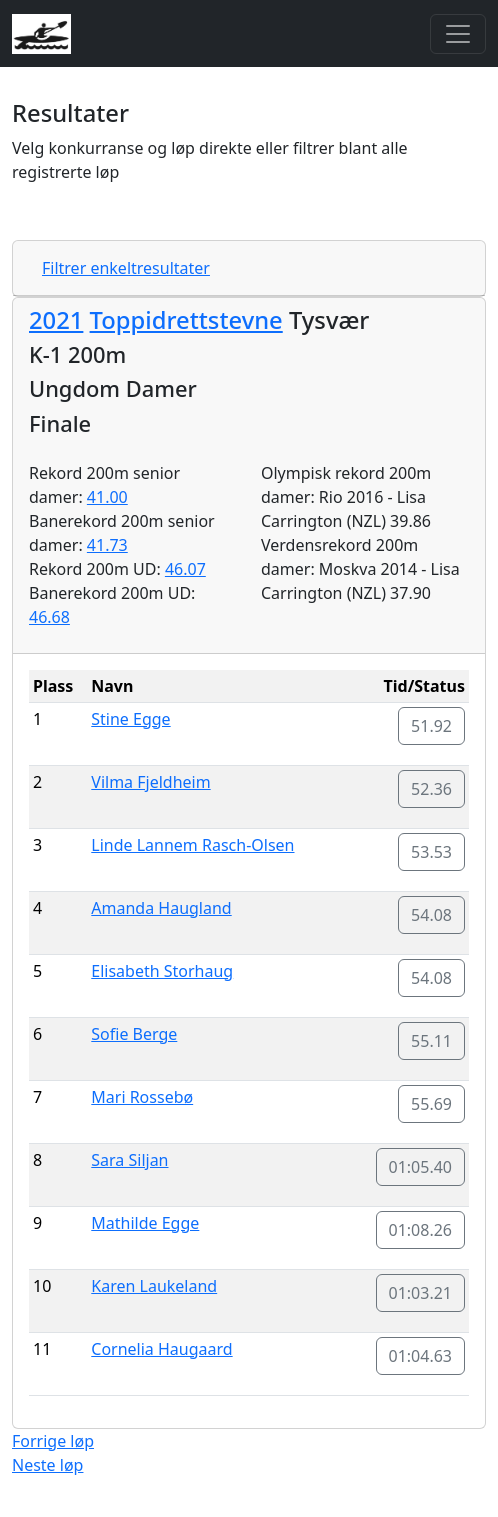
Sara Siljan (129, 1160)
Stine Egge (130, 719)
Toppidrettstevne (186, 320)
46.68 (49, 617)
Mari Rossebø (142, 1097)
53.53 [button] (431, 852)
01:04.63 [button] (421, 1356)
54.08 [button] (431, 915)
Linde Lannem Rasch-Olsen (192, 845)
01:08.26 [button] (421, 1230)
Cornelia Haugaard (161, 1349)
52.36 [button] (431, 789)
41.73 (107, 545)
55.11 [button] (431, 1041)
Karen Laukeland (154, 1286)
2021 (56, 320)
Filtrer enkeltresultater (126, 268)
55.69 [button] (431, 1104)
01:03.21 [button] (421, 1293)
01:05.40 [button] (421, 1167)
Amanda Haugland (161, 908)
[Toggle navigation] (458, 34)
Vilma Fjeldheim (150, 782)
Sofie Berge (134, 1034)
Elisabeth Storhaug (162, 971)
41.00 (107, 497)
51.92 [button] (431, 726)
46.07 (185, 569)
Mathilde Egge (145, 1223)
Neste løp (47, 1465)
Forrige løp (53, 1441)
